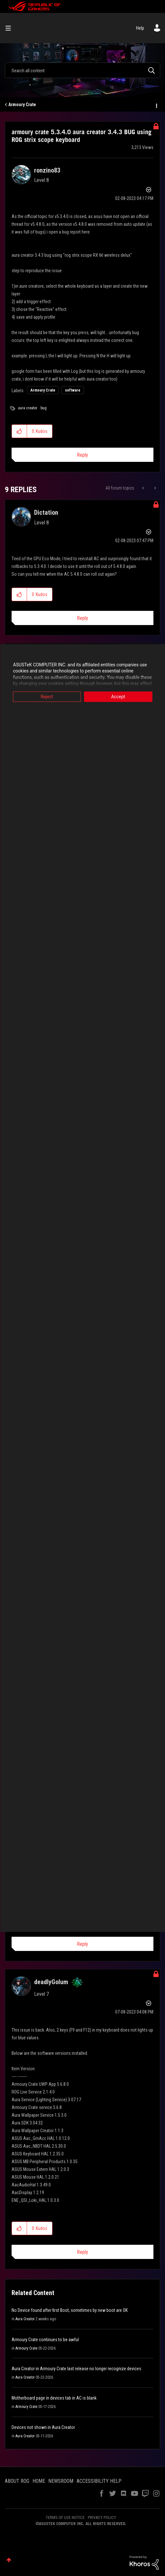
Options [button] (156, 105)
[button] (19, 431)
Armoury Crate (22, 104)
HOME (38, 2481)
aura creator (27, 408)
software (72, 390)
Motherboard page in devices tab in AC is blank (54, 2398)
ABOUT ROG (17, 2481)
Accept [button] (118, 696)
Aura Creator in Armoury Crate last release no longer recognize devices (76, 2368)
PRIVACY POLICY (102, 2517)
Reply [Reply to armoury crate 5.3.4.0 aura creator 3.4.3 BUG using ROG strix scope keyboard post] (82, 455)
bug (44, 408)
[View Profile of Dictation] (46, 512)
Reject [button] (47, 696)
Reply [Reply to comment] (82, 618)
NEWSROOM (60, 2481)
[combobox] (82, 70)
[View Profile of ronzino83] (47, 170)
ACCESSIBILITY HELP (99, 2481)
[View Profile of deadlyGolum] (51, 1982)
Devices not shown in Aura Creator (43, 2427)
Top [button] (9, 2560)
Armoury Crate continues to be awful (45, 2339)
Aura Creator (25, 2319)
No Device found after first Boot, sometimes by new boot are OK (70, 2310)
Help (140, 28)
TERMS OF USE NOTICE (65, 2517)
